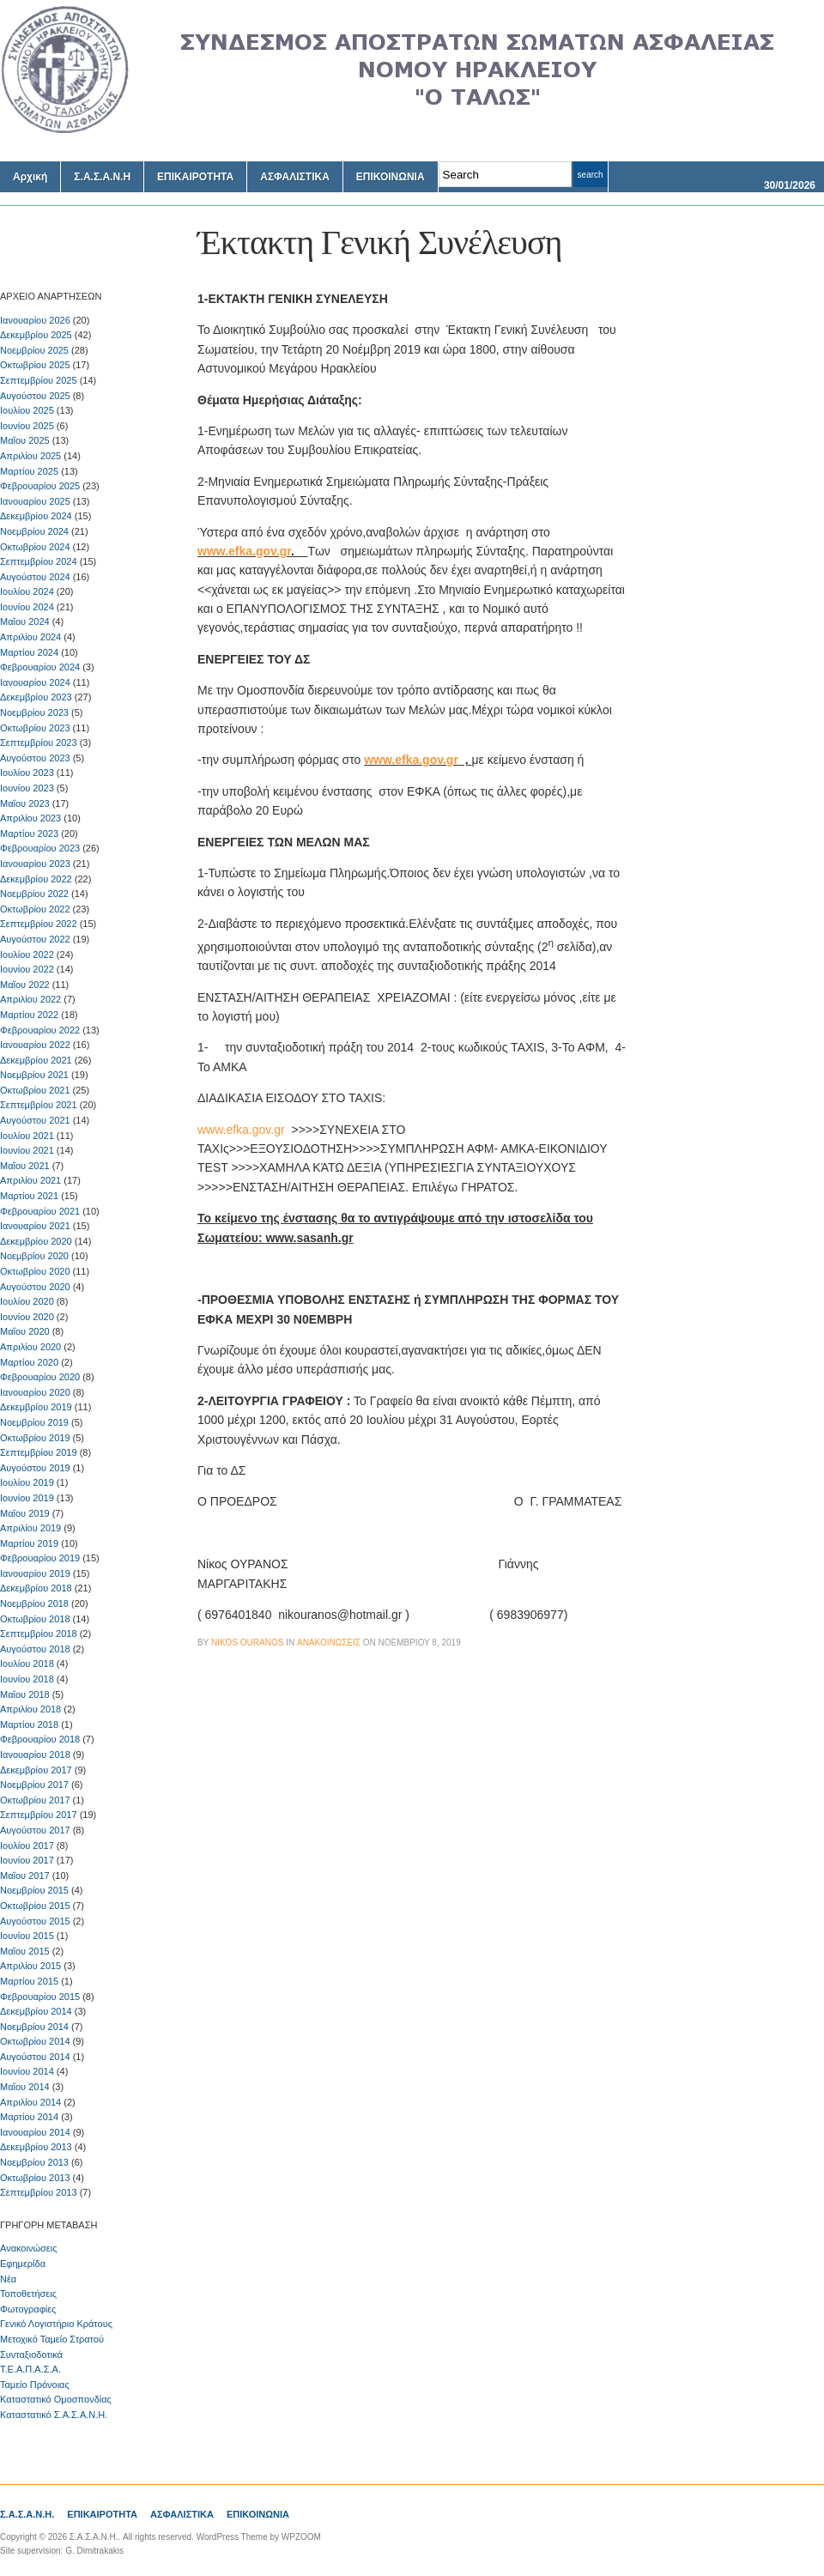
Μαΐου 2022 (25, 984)
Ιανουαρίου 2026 (35, 320)
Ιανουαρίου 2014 (35, 2132)
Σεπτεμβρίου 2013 (38, 2192)
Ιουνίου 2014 (27, 2071)
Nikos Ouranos (247, 1642)
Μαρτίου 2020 (29, 1362)
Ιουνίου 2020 (27, 1317)
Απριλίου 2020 (30, 1347)
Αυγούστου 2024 (35, 577)
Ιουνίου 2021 (27, 1150)
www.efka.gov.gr (244, 551)
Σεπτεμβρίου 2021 (38, 1105)
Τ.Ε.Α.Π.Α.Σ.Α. (30, 2369)
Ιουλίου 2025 (27, 410)
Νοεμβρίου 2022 (34, 893)
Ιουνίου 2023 (27, 788)
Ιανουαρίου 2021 (35, 1226)
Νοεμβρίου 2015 (34, 1890)
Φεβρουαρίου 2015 (40, 1996)
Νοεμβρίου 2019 (34, 1422)
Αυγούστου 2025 (35, 396)
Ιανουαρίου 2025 (35, 501)
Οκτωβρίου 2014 (35, 2041)
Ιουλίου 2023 (27, 772)
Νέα (8, 2279)
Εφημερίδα (22, 2263)
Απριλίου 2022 (30, 999)
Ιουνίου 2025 (27, 426)
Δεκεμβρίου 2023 (36, 697)
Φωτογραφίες (28, 2309)
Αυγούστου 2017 (35, 1830)
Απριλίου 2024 (30, 637)
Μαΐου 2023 (25, 803)
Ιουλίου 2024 (27, 591)
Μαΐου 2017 (25, 1875)
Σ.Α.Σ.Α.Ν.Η (102, 177)
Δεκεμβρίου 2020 (36, 1241)
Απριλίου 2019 (30, 1528)
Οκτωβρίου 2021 (35, 1090)
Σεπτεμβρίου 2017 (38, 1814)
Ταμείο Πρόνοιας (35, 2384)
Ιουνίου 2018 (27, 1679)
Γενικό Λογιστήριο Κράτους (56, 2323)
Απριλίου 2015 (30, 1966)
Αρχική (30, 177)
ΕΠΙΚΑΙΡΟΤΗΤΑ (195, 177)
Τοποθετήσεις (28, 2293)
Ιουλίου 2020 (27, 1301)
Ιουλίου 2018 (27, 1663)
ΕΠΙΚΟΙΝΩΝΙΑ (390, 177)
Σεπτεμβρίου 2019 (38, 1452)
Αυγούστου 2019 (35, 1468)
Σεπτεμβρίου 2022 (38, 923)
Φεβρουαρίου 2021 (40, 1211)
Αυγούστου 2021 (35, 1120)
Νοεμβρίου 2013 (34, 2162)
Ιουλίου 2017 (27, 1845)
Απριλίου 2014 (30, 2102)
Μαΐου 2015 (25, 1951)
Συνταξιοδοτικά (31, 2354)
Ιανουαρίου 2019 (35, 1573)
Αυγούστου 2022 (35, 939)
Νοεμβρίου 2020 (34, 1256)
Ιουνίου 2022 (27, 969)
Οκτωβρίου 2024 (35, 547)
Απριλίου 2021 (30, 1180)
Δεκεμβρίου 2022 (36, 879)
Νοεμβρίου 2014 (34, 2026)
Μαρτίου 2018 (29, 1724)
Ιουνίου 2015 (27, 1935)
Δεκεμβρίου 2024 (36, 516)
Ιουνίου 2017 (27, 1860)
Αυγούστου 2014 (35, 2057)
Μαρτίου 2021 (29, 1196)
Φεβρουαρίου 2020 (40, 1377)
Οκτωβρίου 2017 (35, 1800)
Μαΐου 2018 (25, 1694)
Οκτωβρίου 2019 (35, 1438)
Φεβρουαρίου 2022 (40, 1030)
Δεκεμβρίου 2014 (36, 2011)
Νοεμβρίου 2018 (34, 1603)
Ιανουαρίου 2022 (35, 1044)
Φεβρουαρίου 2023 (40, 848)
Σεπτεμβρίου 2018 (38, 1633)
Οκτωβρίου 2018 (35, 1619)
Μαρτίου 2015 (29, 1981)
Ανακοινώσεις (28, 2248)
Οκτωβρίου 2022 (35, 909)
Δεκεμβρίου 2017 (36, 1770)
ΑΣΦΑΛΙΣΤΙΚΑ (295, 177)
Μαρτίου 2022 (29, 1014)
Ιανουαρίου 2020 (35, 1392)
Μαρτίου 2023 (29, 833)
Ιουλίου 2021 (27, 1135)
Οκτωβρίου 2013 (35, 2178)
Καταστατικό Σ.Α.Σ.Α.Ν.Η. (53, 2414)
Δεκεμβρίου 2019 (36, 1407)
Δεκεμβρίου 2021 (36, 1060)
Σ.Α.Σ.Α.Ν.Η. (27, 2514)
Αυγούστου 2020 (35, 1287)
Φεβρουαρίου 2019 (40, 1558)
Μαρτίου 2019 (29, 1543)
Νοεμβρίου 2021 (34, 1075)
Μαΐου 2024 (25, 621)
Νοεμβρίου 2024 (34, 531)
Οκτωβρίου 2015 (35, 1905)
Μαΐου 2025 (25, 440)
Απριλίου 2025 (30, 456)
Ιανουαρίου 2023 (35, 863)
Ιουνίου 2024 (27, 607)
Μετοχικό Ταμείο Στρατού (52, 2339)
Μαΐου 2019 (25, 1513)
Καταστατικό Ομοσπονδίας (56, 2399)
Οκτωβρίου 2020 (35, 1271)
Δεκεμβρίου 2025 (36, 335)
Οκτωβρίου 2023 (35, 728)
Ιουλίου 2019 (27, 1482)
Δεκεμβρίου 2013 (36, 2147)
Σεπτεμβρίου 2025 (38, 380)
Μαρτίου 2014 (29, 2117)
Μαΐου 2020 (25, 1331)
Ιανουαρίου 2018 (35, 1754)
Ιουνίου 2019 (27, 1498)
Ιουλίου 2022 (27, 954)
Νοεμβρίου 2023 (34, 712)
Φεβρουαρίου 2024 (40, 667)
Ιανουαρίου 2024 (35, 682)
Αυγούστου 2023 (35, 758)
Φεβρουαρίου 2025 (40, 486)
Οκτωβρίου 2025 (35, 365)
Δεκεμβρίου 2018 (36, 1588)
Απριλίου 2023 (30, 818)
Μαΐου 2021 (25, 1166)
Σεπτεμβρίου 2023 (38, 742)
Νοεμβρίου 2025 (34, 350)
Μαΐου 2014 (25, 2087)
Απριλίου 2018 (30, 1709)
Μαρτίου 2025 (29, 471)
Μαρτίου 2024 (29, 652)
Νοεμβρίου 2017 (34, 1784)
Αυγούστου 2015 (35, 1921)
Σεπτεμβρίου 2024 (38, 561)
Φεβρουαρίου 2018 (40, 1739)
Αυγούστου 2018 (35, 1649)
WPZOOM (301, 2537)
